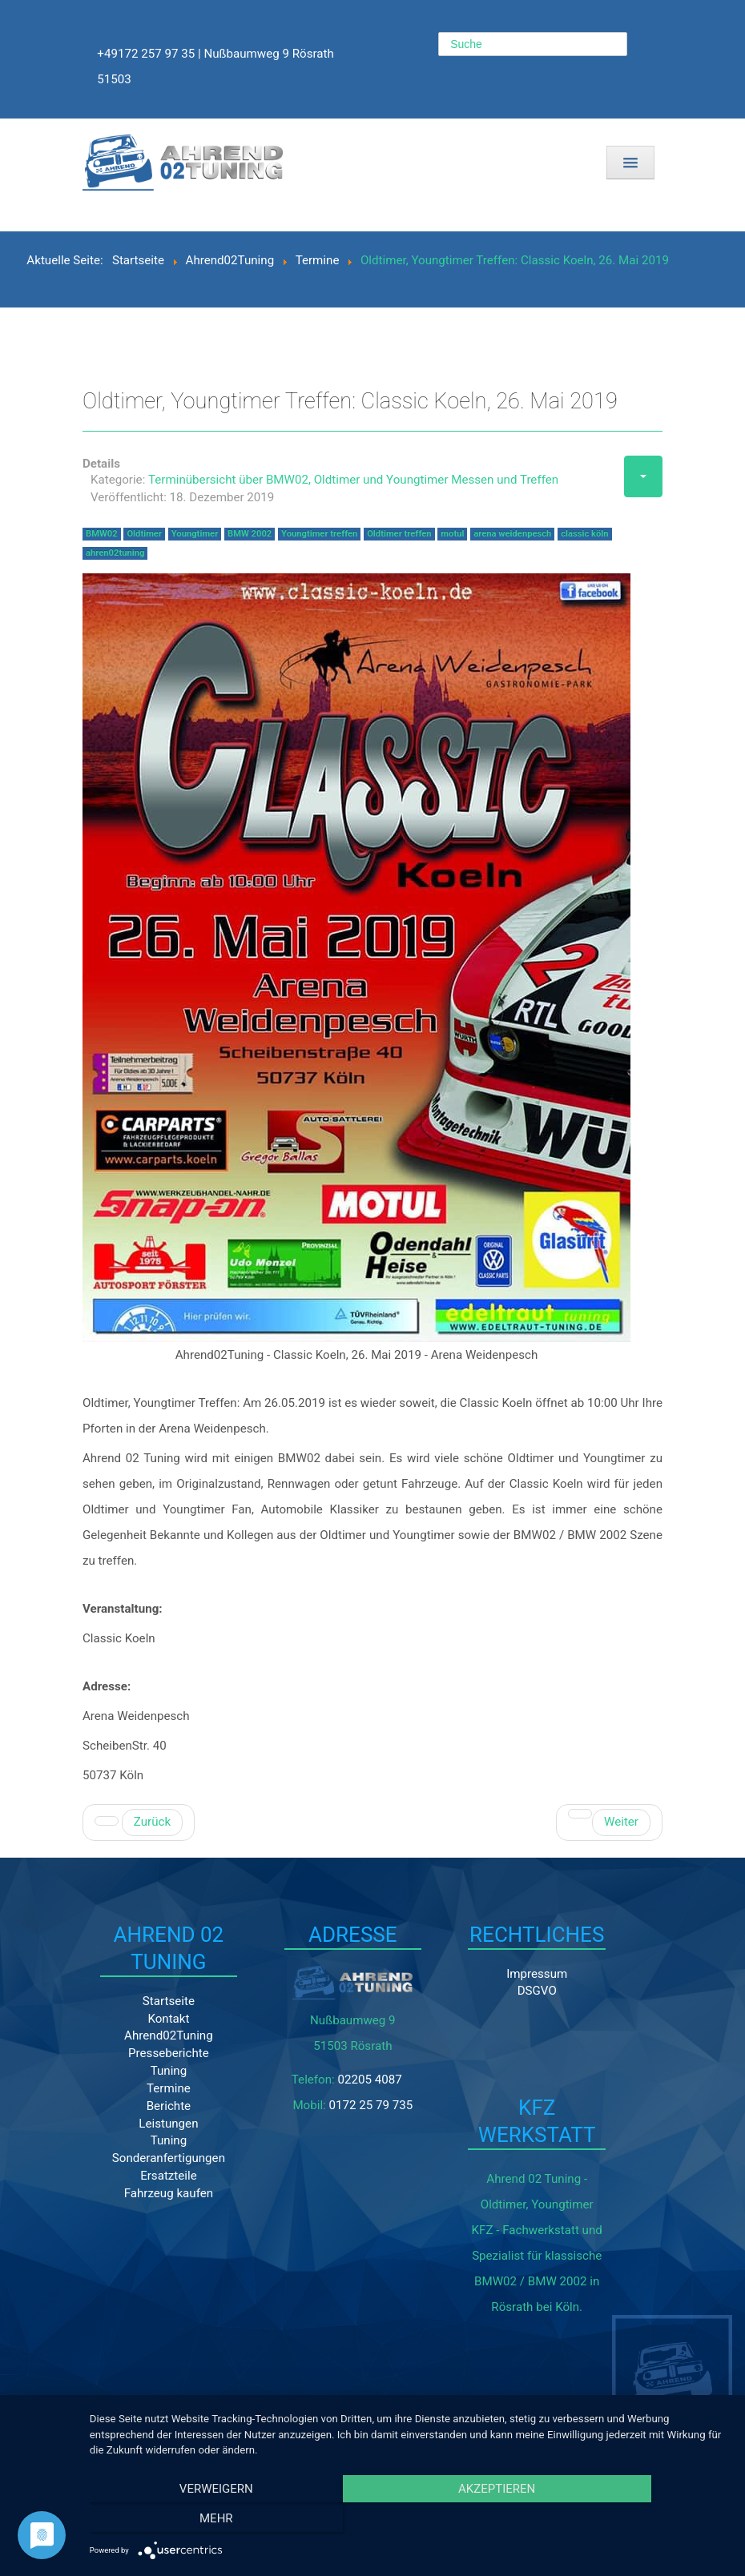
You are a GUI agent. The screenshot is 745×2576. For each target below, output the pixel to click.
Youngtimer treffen (319, 535)
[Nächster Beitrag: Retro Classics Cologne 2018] (609, 1825)
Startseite (149, 2035)
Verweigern (191, 2521)
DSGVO (446, 1997)
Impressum (447, 1979)
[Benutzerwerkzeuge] (643, 478)
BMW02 (102, 535)
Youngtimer (194, 535)
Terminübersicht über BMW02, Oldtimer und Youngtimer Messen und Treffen (353, 482)
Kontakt (149, 2053)
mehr (634, 2521)
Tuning (149, 2106)
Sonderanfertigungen (155, 2194)
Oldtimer (144, 535)
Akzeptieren (412, 2521)
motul (452, 535)
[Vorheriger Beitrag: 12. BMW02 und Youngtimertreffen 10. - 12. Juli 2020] (139, 1825)
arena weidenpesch (512, 535)
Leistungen (149, 2159)
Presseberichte (149, 2088)
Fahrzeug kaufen (148, 2229)
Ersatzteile (149, 2211)
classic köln (584, 535)
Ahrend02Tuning (149, 2071)
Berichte (149, 2141)
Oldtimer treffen (399, 535)
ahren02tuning (115, 554)
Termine (149, 2123)
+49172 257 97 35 (147, 54)
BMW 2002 (250, 535)
